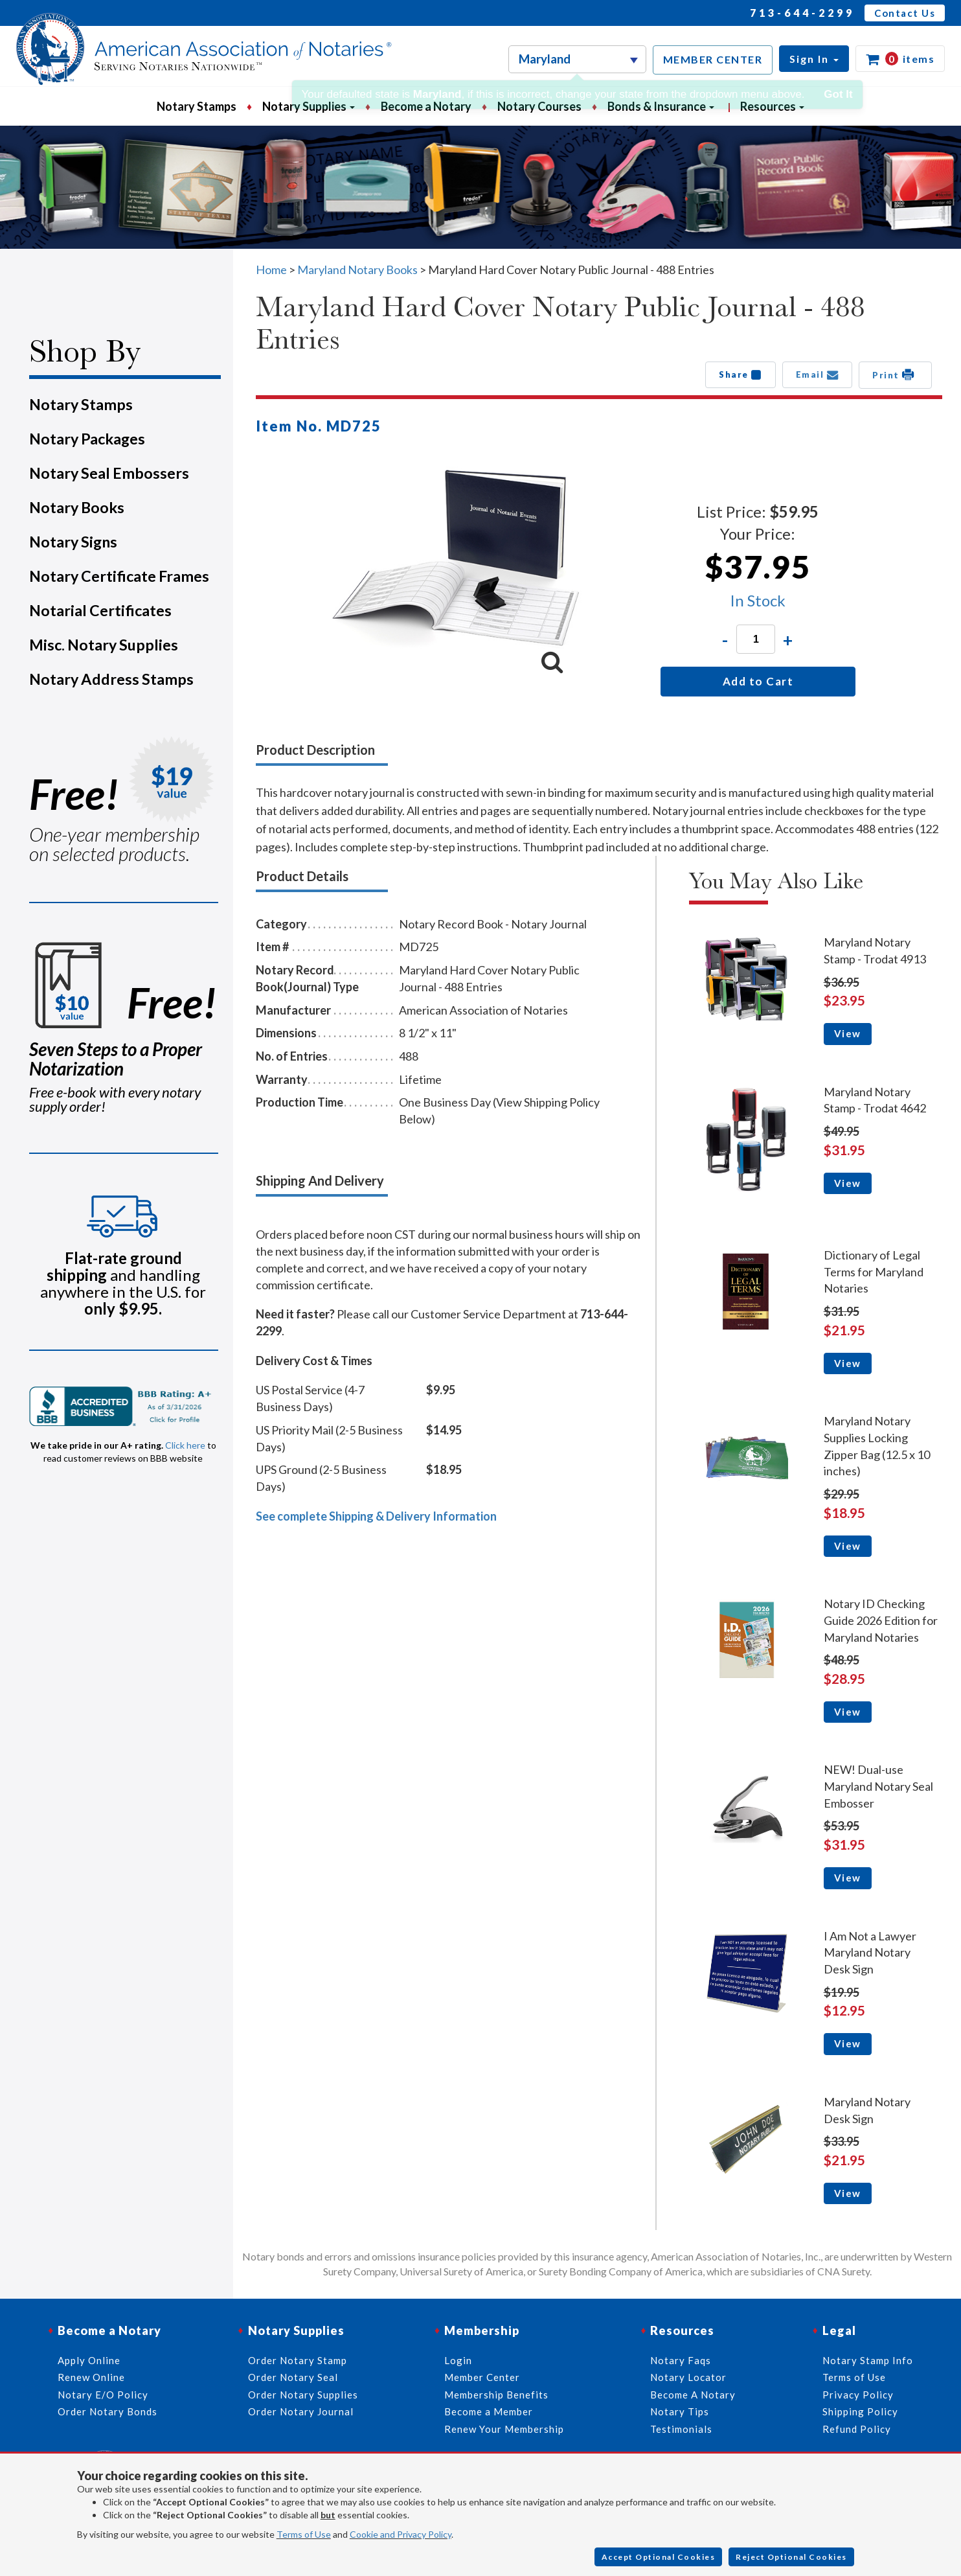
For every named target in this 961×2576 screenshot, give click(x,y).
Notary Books (76, 507)
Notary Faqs (680, 2360)
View (847, 1033)
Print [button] (895, 374)
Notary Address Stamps (111, 679)
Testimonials (681, 2429)
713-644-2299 (802, 12)
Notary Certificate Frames (119, 576)
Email (817, 374)
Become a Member (488, 2411)
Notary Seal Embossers (109, 473)
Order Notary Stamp (297, 2360)
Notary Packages (87, 439)
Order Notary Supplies (303, 2394)
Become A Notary (693, 2394)
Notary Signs (73, 542)
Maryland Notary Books (357, 269)
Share (740, 374)
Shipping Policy (860, 2411)
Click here (185, 1445)
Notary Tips (679, 2411)
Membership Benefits (496, 2394)
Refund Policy (856, 2429)
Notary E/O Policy (103, 2394)
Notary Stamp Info (867, 2360)
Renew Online (91, 2377)
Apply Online (89, 2360)
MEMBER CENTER (713, 59)
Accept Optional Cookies (659, 2557)
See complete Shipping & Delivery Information (376, 1516)
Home (271, 269)
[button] (814, 58)
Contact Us (904, 13)
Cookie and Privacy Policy (400, 2534)
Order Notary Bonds (107, 2411)
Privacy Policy (858, 2394)
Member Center (482, 2377)
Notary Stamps (196, 106)
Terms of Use (304, 2534)
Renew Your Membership (504, 2429)
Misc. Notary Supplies (103, 645)
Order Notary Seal (293, 2377)
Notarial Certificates (100, 610)
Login (458, 2360)
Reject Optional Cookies (791, 2557)
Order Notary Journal (301, 2411)
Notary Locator (688, 2377)
